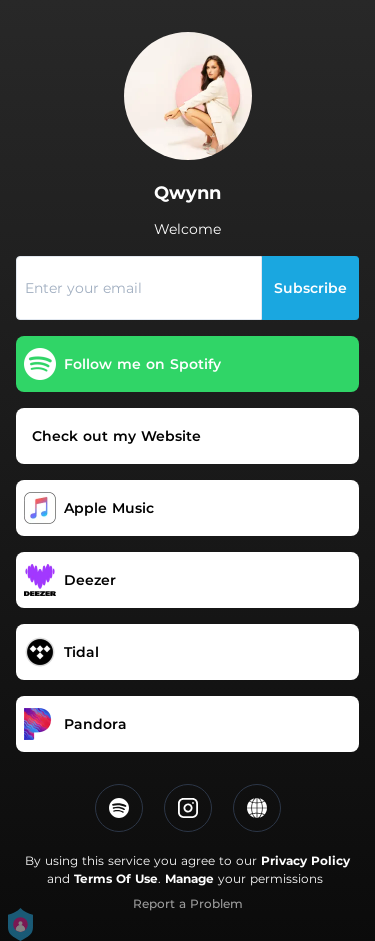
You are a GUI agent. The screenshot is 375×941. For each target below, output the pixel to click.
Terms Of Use (116, 878)
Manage (189, 878)
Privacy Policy (305, 860)
